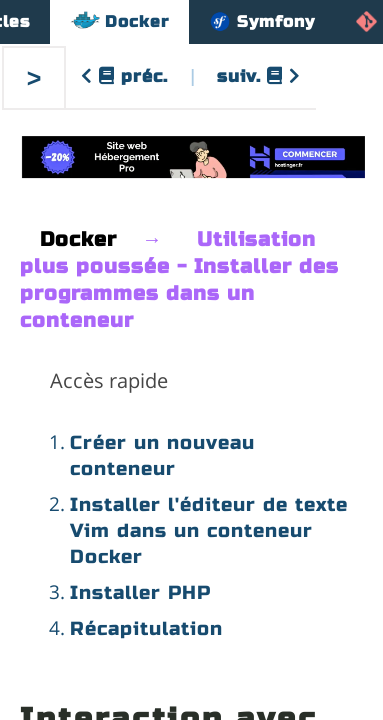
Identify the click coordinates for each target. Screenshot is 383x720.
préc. (124, 76)
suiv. (259, 76)
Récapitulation (146, 628)
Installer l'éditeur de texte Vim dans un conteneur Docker (209, 530)
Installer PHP (140, 592)
